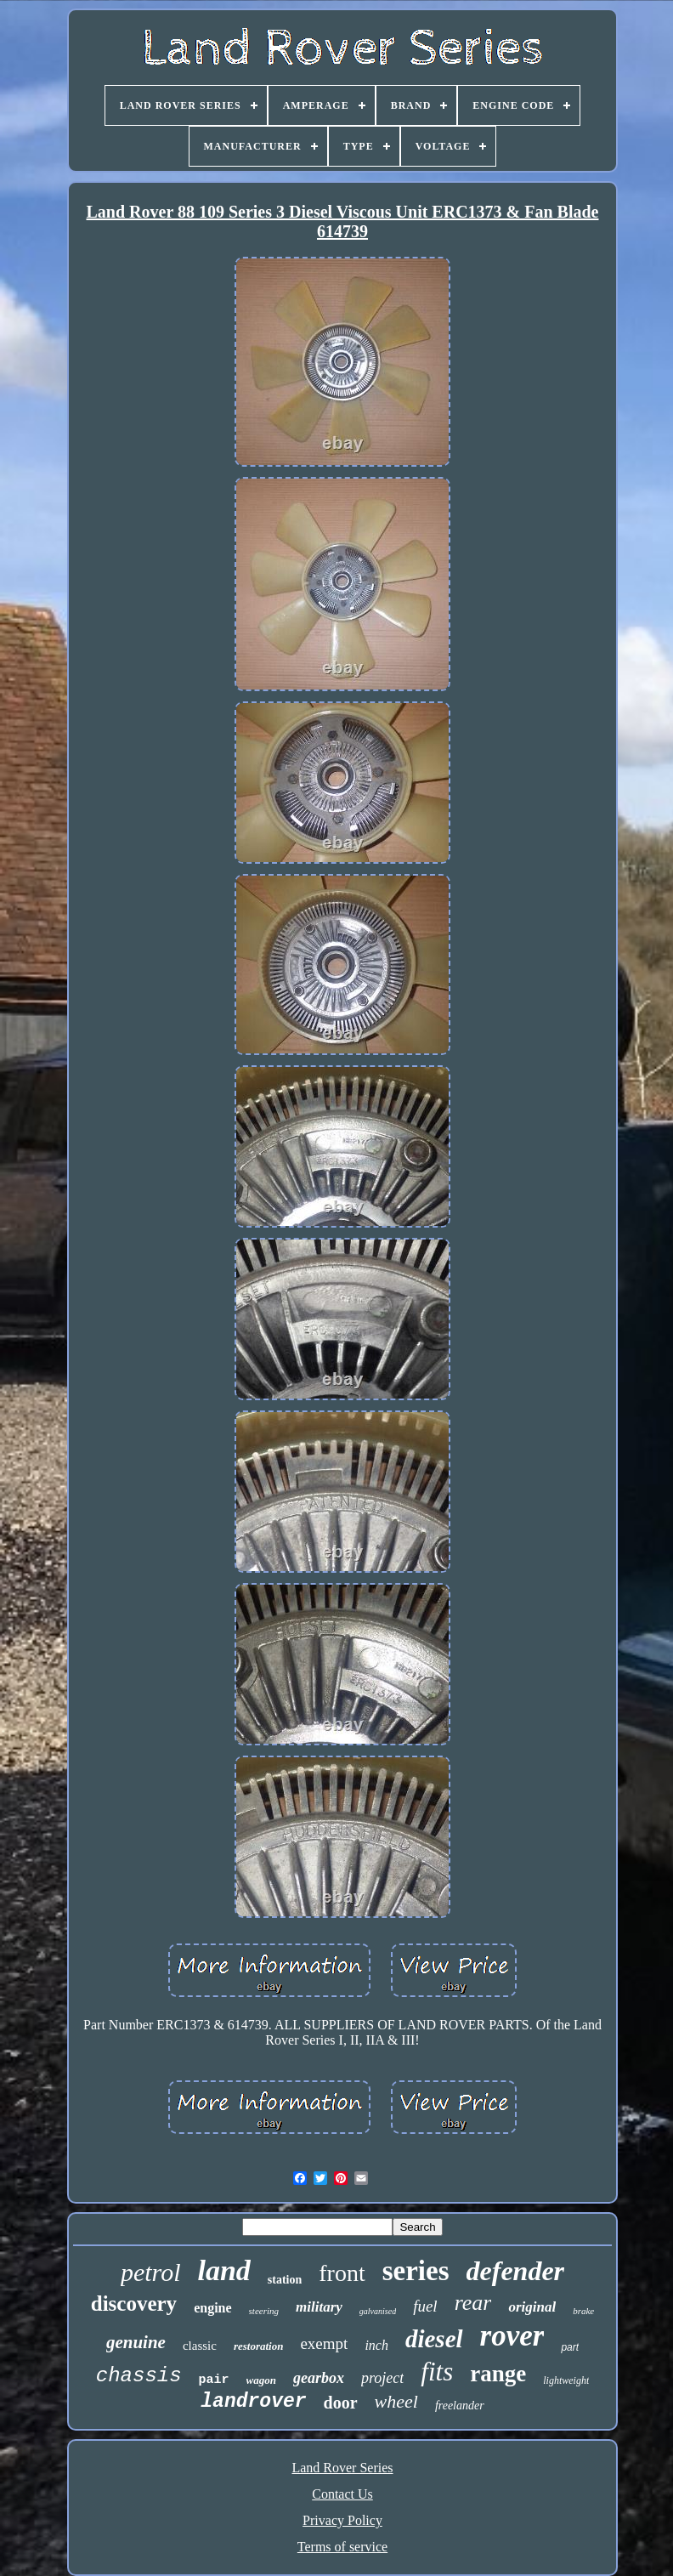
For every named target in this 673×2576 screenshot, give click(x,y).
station (285, 2279)
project (382, 2377)
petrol (151, 2272)
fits (437, 2371)
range (498, 2373)
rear (473, 2302)
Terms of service (342, 2546)
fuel (425, 2306)
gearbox (318, 2377)
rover (512, 2335)
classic (200, 2345)
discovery (134, 2303)
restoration (259, 2346)
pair (214, 2380)
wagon (261, 2380)
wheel (396, 2401)
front (342, 2273)
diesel (434, 2338)
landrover (253, 2402)
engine (212, 2308)
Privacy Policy (342, 2520)
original (532, 2307)
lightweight (566, 2380)
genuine (136, 2342)
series (416, 2270)
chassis (139, 2375)
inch (376, 2345)
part (570, 2347)
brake (583, 2311)
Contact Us (342, 2494)
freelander (459, 2405)
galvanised (377, 2311)
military (319, 2307)
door (341, 2402)
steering (264, 2311)
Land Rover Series (342, 2467)
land (223, 2270)
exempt (324, 2343)
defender (516, 2270)
